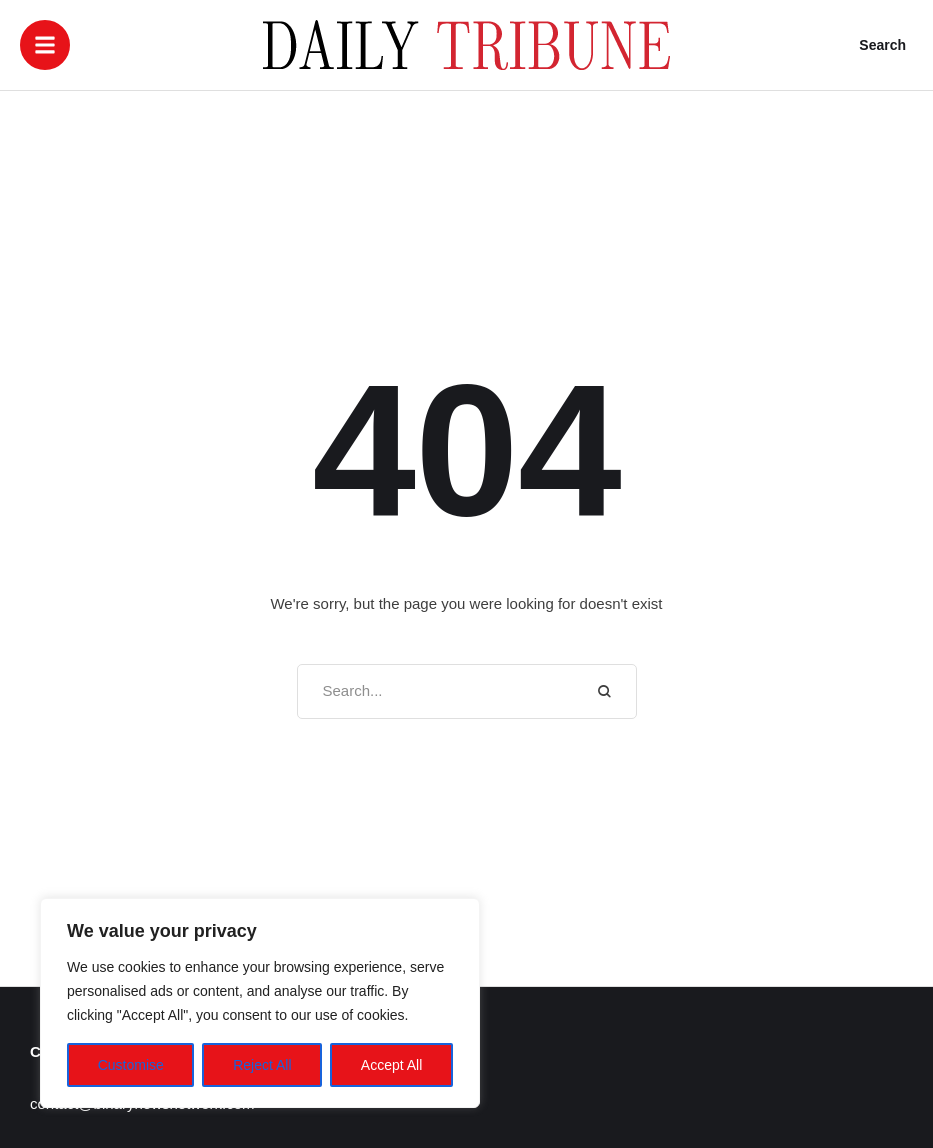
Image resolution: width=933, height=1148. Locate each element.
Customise (131, 1065)
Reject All (262, 1065)
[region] (260, 1003)
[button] (45, 45)
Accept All (391, 1065)
